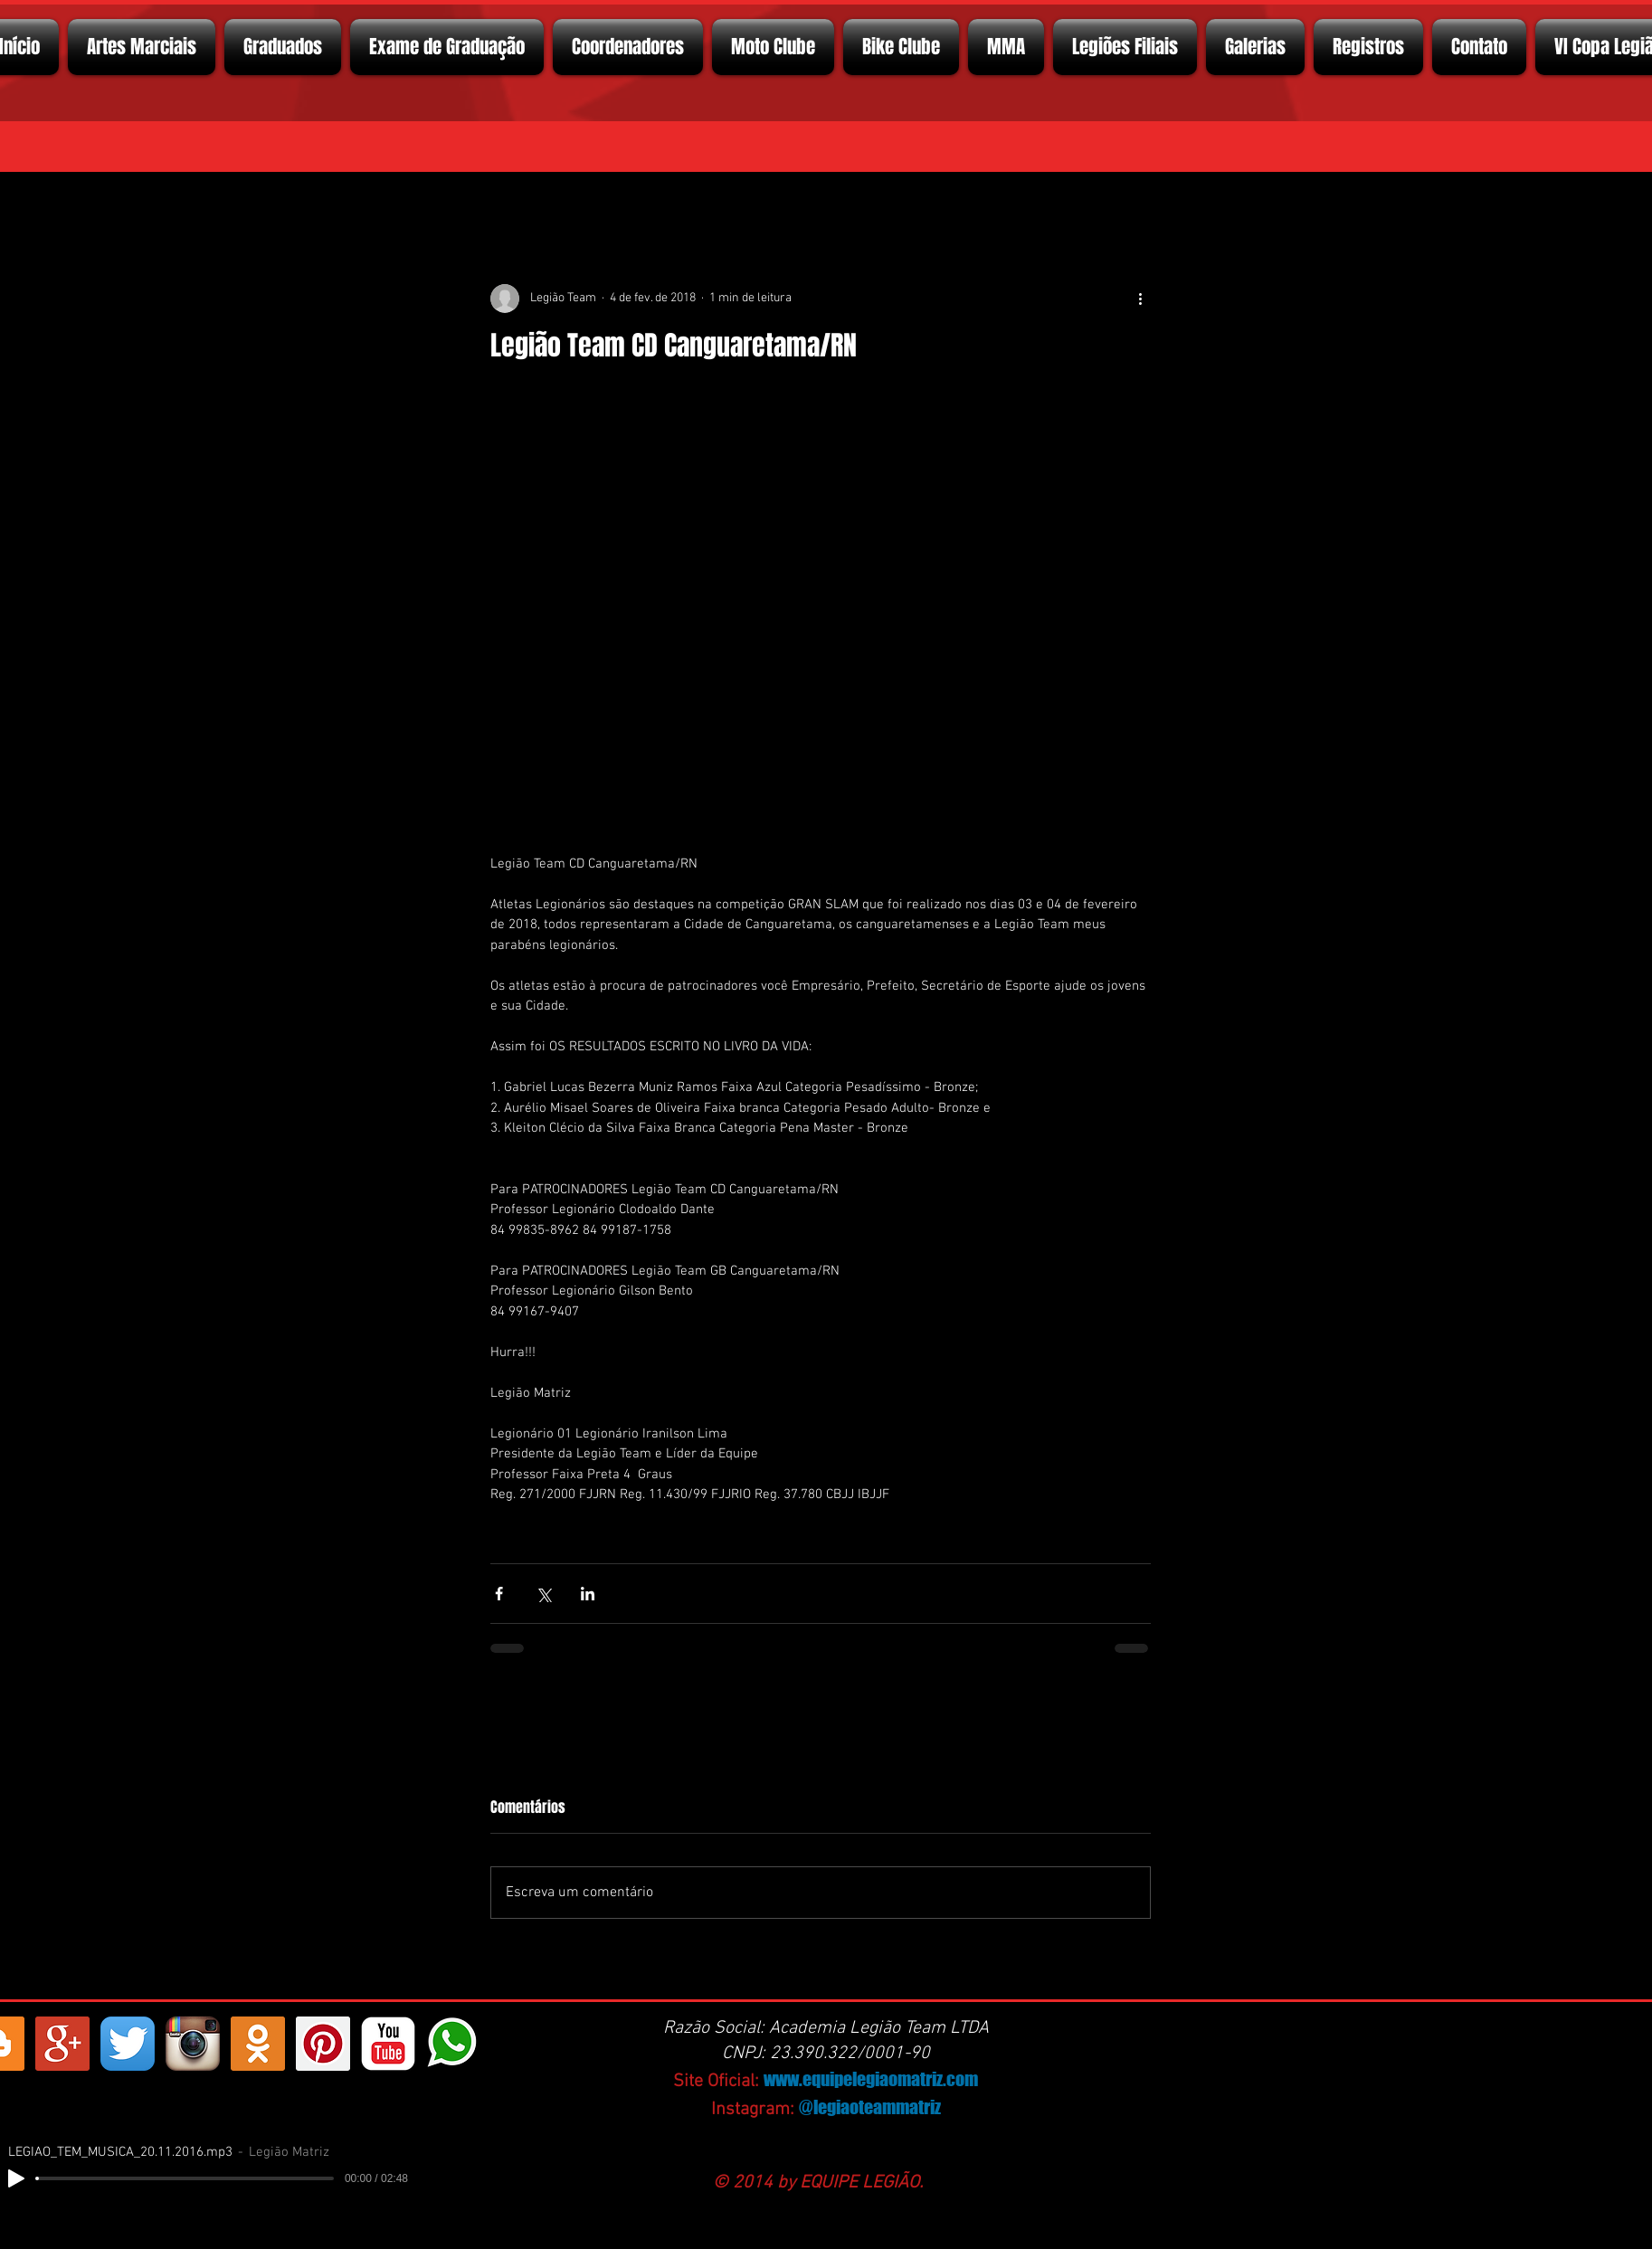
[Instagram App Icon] (193, 2044)
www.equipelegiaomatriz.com (871, 2079)
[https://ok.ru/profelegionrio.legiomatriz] (258, 2044)
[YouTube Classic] (388, 2044)
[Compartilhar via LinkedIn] (587, 1593)
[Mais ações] (1140, 298)
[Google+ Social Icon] (62, 2044)
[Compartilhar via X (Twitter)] (543, 1593)
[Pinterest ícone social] (323, 2044)
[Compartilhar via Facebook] (499, 1593)
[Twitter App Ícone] (127, 2044)
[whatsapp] (453, 2044)
